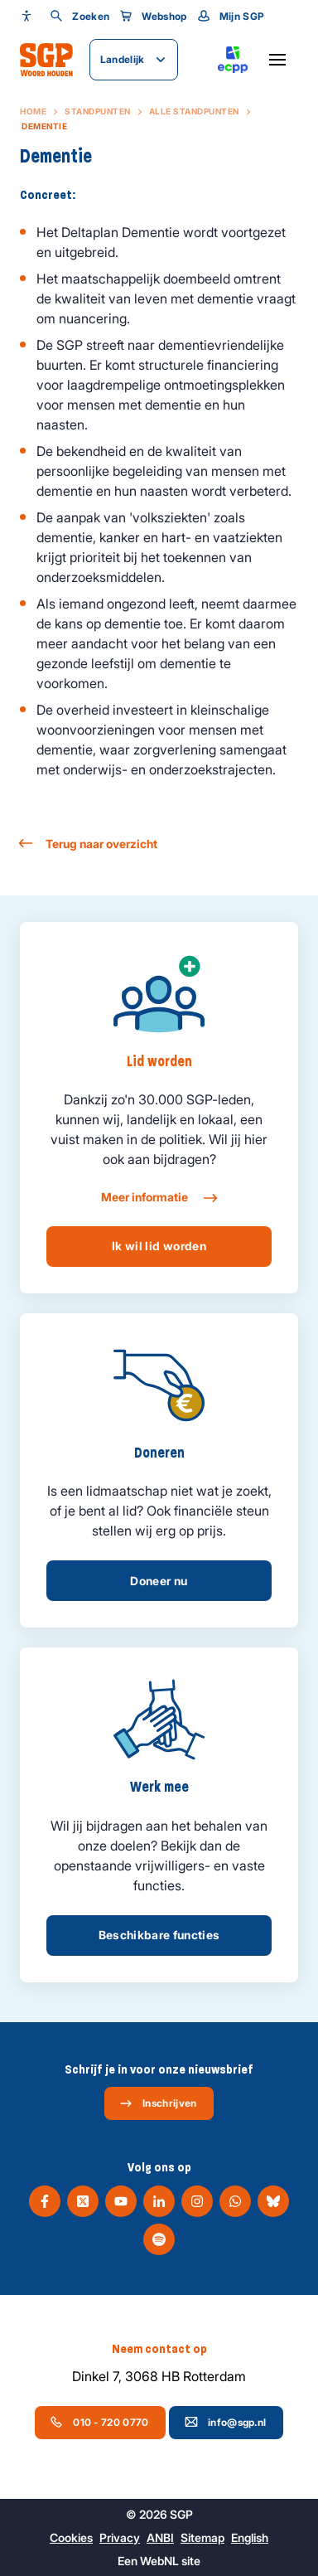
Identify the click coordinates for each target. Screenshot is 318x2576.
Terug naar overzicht (88, 843)
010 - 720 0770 (99, 2421)
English (249, 2537)
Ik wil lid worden (159, 1246)
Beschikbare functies (159, 1935)
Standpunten (98, 111)
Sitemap (202, 2537)
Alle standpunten (194, 111)
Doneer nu (158, 1581)
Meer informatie (158, 1198)
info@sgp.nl (225, 2421)
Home (33, 111)
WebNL (159, 2561)
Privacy (119, 2537)
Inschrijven (157, 2103)
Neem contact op (159, 2348)
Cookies (71, 2537)
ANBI (160, 2537)
